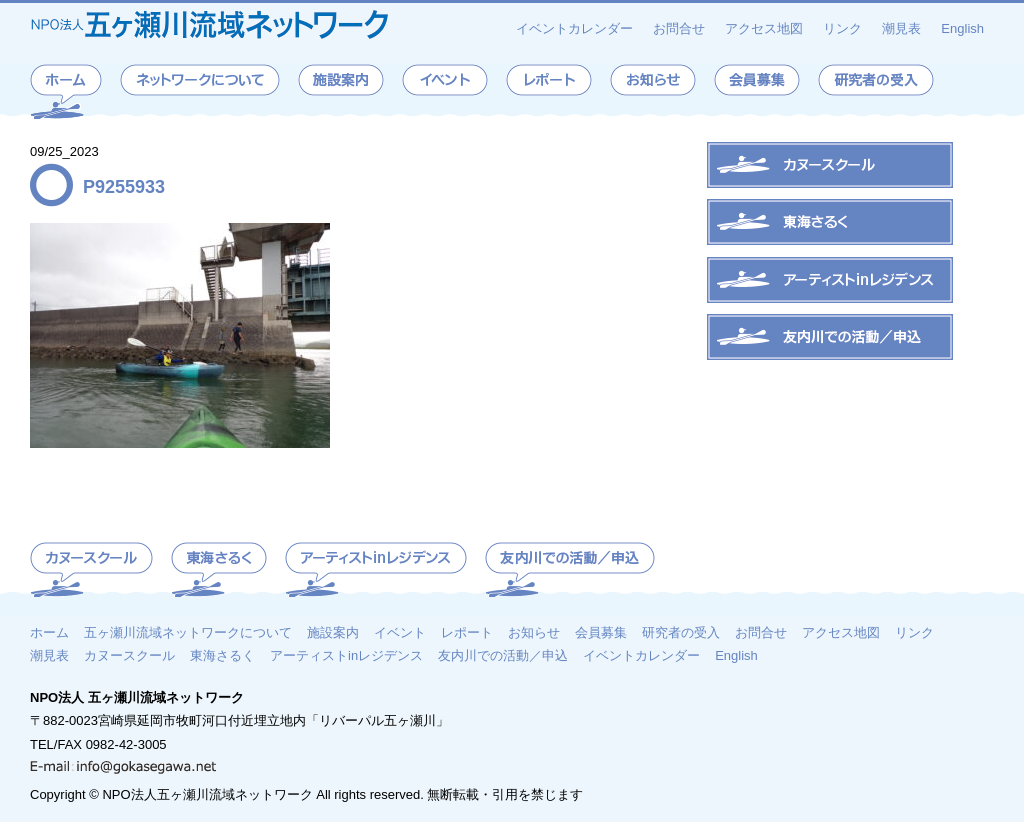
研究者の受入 (681, 632)
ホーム (49, 632)
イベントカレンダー (574, 28)
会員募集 (601, 632)
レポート (467, 632)
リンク (842, 28)
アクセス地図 (764, 28)
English (962, 28)
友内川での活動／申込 (503, 655)
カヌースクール (129, 655)
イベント (400, 632)
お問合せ (679, 28)
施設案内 (333, 632)
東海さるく (222, 655)
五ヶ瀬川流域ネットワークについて (188, 632)
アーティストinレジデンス (346, 655)
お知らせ (534, 632)
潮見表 (901, 28)
